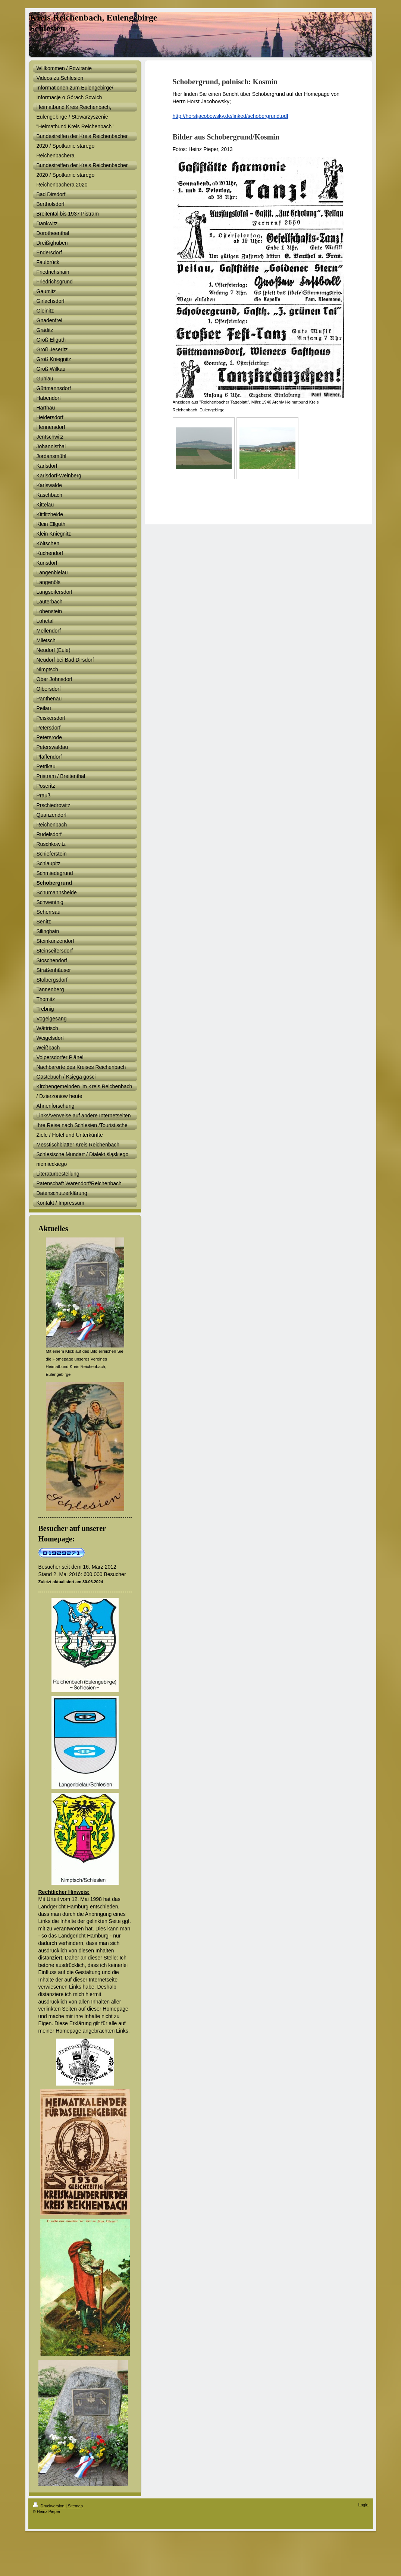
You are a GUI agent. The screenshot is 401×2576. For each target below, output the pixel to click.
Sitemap (75, 2506)
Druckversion (49, 2506)
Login (363, 2505)
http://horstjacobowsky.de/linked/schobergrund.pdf (230, 116)
